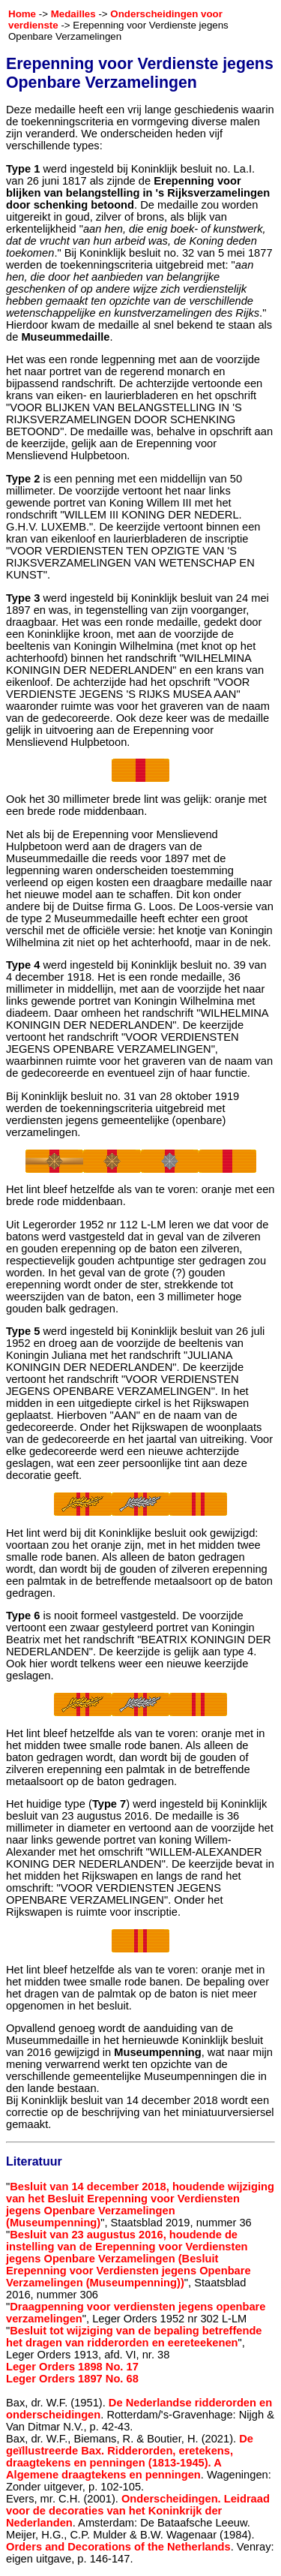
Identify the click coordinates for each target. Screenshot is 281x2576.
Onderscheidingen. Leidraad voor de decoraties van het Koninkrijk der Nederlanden (138, 2511)
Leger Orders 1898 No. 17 (72, 2367)
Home (22, 14)
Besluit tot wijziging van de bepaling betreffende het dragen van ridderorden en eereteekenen (134, 2337)
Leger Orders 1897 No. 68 (72, 2379)
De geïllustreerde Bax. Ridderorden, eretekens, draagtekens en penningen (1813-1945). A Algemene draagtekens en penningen (129, 2457)
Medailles (73, 14)
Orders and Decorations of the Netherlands (118, 2547)
